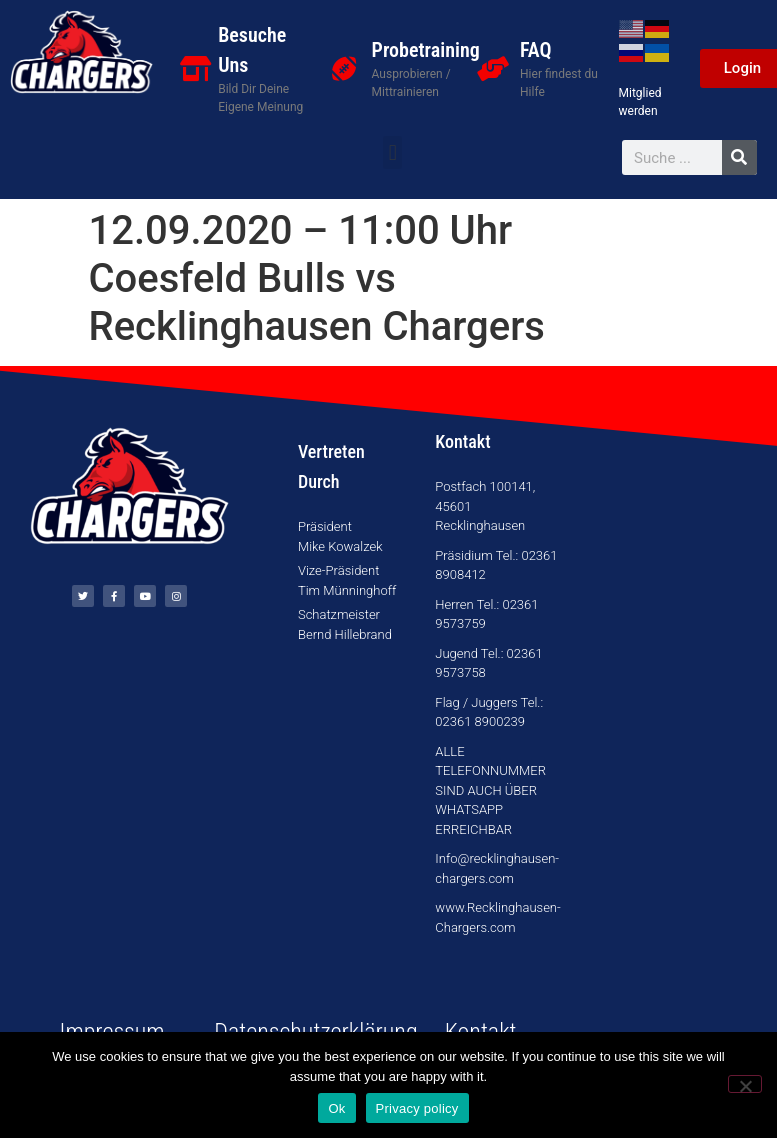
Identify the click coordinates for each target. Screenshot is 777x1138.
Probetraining (426, 50)
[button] (392, 152)
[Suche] (739, 157)
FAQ (535, 50)
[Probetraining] (344, 68)
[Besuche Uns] (195, 68)
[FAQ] (492, 68)
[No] (745, 1084)
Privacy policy (417, 1108)
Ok (336, 1108)
